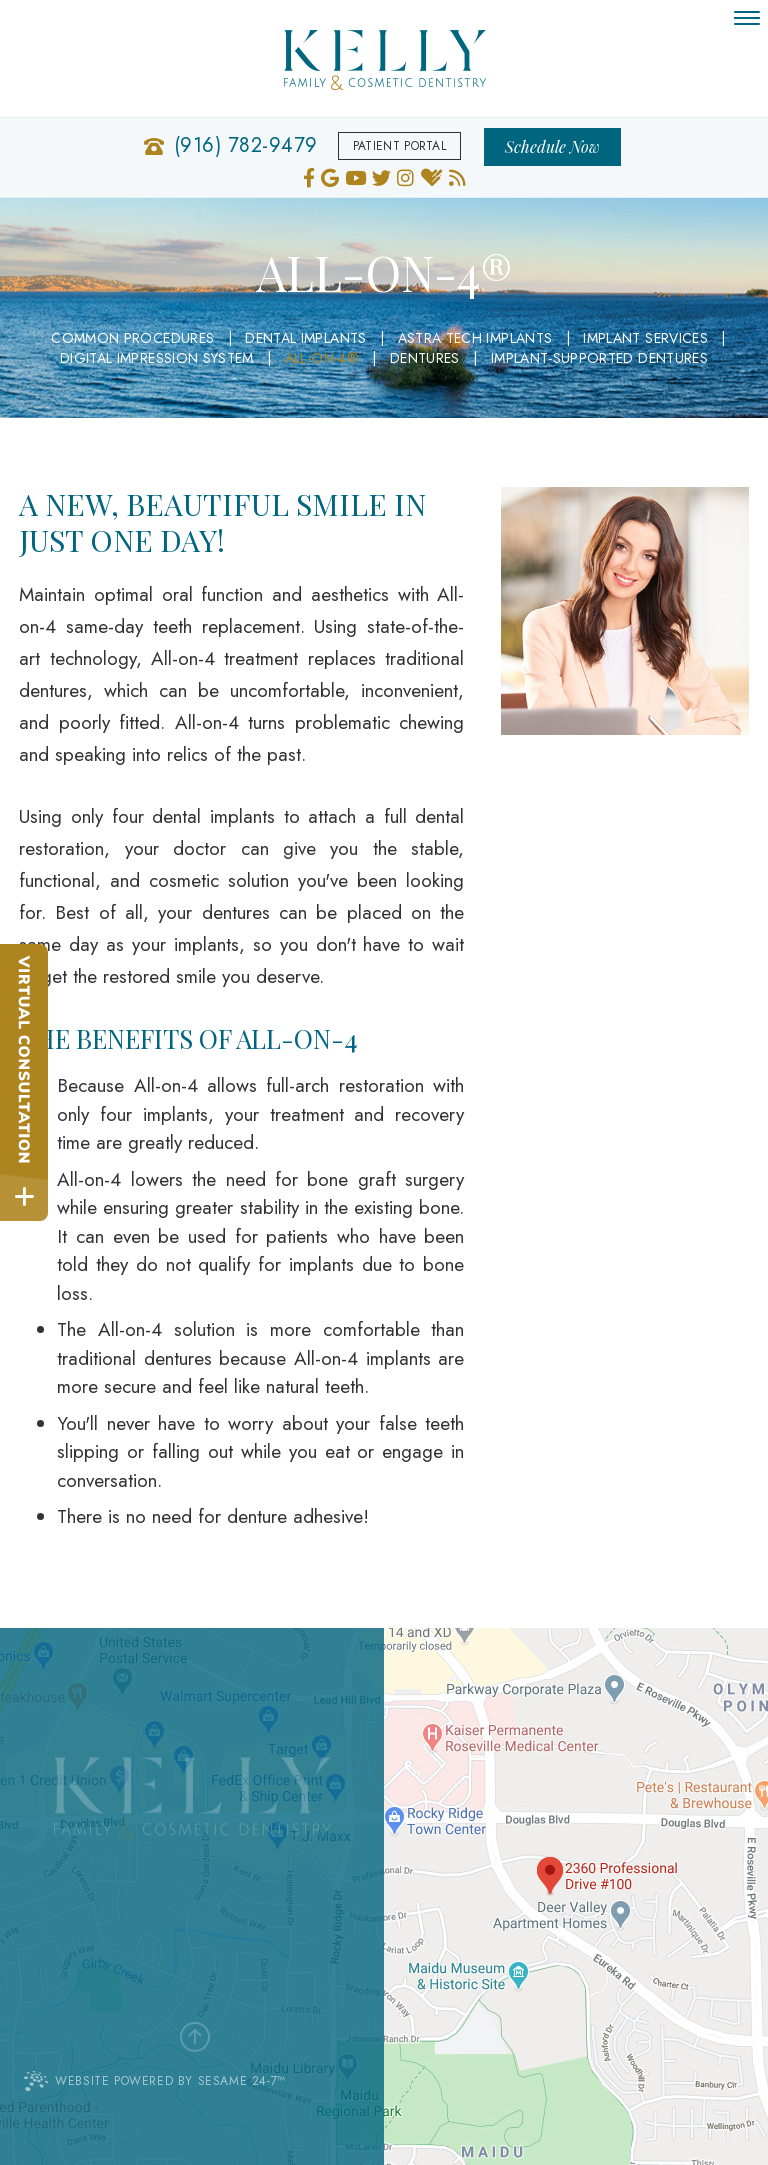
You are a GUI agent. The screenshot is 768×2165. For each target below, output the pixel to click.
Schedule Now (552, 146)
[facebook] (309, 175)
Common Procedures (132, 338)
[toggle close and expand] (24, 1197)
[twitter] (381, 175)
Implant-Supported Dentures (599, 358)
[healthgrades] (431, 175)
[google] (330, 175)
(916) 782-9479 (246, 146)
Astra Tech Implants (475, 338)
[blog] (457, 175)
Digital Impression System (157, 358)
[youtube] (355, 175)
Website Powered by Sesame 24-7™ (154, 2081)
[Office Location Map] (559, 1872)
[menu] (747, 18)
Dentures (425, 358)
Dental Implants (305, 338)
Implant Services (645, 338)
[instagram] (405, 175)
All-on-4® (322, 358)
